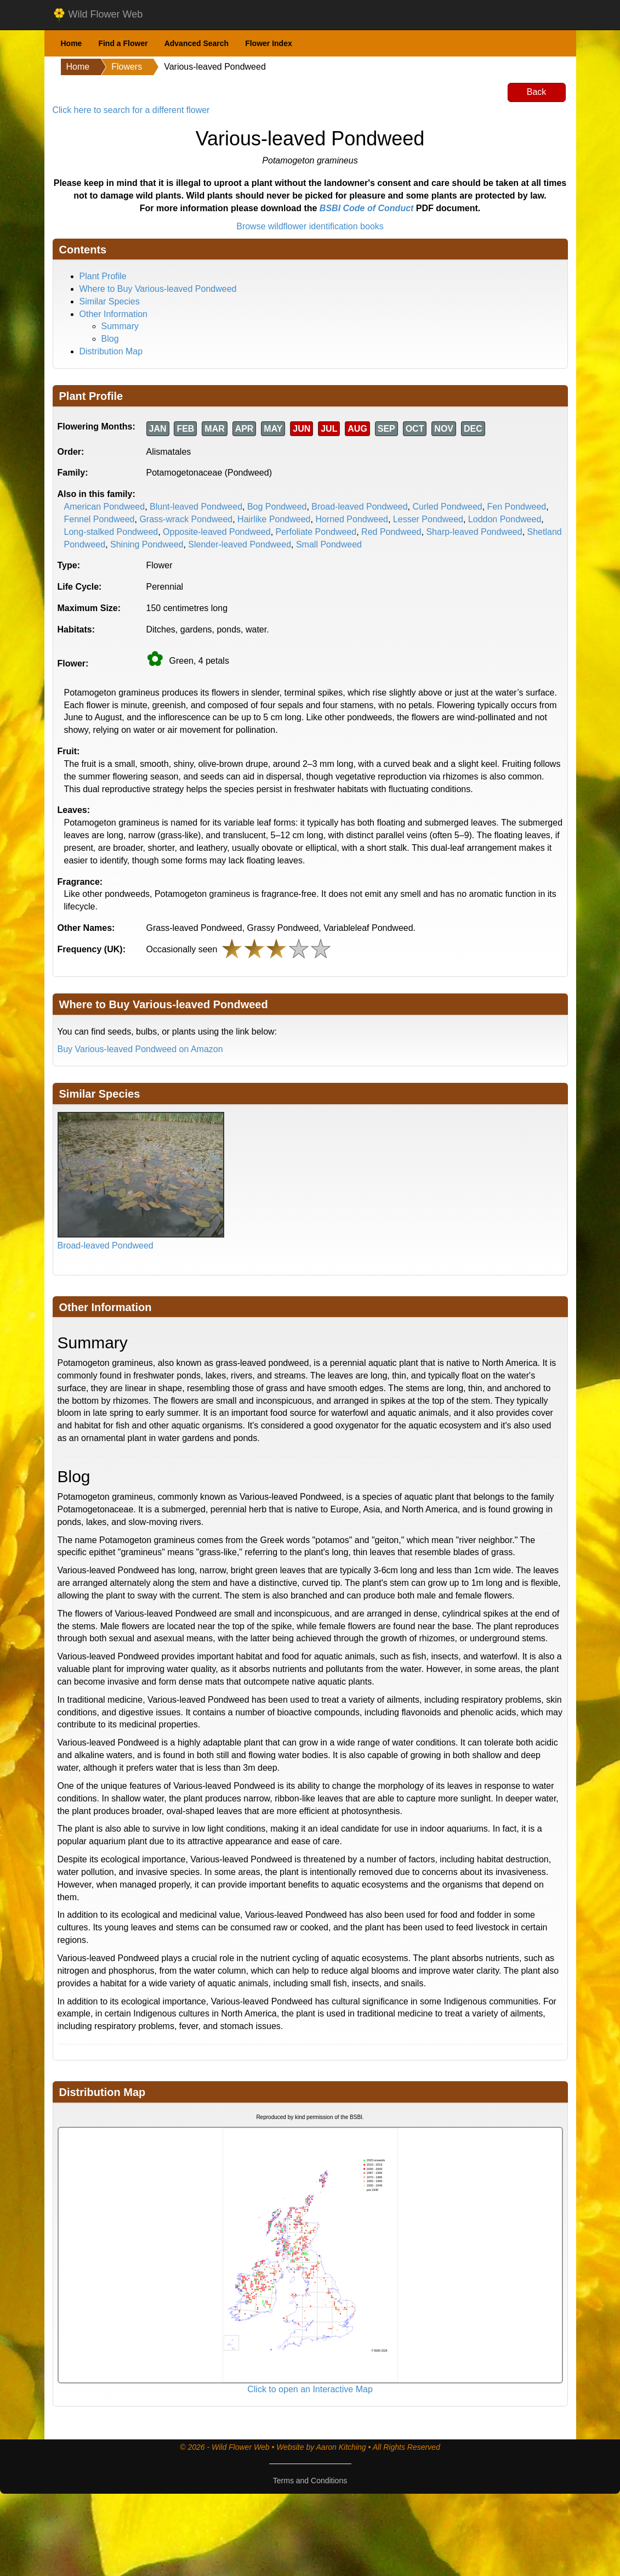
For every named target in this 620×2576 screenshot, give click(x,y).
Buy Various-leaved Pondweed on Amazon (140, 1049)
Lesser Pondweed (428, 519)
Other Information (113, 314)
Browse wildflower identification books (310, 226)
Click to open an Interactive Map (310, 2389)
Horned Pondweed (351, 519)
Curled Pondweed (447, 506)
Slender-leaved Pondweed (239, 544)
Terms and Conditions (310, 2480)
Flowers (126, 66)
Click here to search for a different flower (131, 110)
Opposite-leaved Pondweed (217, 531)
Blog (110, 338)
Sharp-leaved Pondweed (474, 531)
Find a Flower (122, 43)
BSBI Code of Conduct (367, 208)
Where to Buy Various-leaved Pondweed (158, 288)
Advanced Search (196, 43)
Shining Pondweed (146, 544)
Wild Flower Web (98, 14)
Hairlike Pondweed (273, 519)
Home (71, 43)
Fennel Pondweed (99, 519)
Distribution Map (111, 351)
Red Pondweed (391, 531)
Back (537, 92)
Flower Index (268, 43)
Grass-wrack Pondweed (185, 519)
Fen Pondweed (517, 506)
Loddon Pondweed (504, 519)
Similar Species (109, 301)
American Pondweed (104, 506)
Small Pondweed (329, 544)
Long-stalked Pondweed (111, 531)
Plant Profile (103, 276)
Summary (120, 326)
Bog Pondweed (277, 506)
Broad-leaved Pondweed (359, 506)
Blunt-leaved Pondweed (196, 506)
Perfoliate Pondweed (316, 531)
